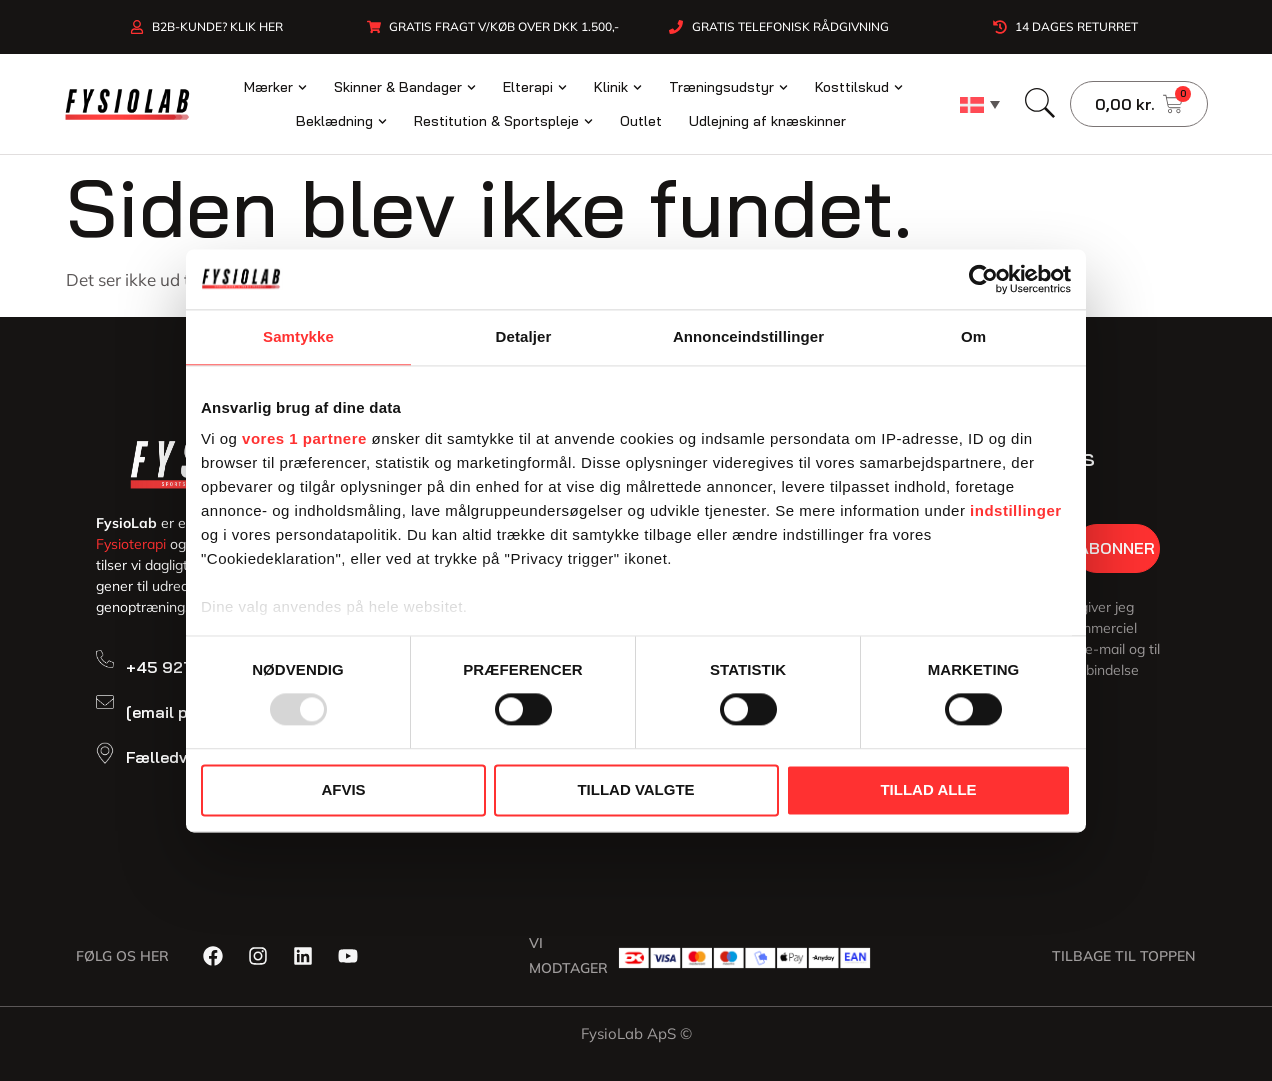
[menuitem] (980, 104)
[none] (980, 104)
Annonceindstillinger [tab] (748, 336)
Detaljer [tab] (524, 336)
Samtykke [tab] (298, 336)
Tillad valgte (635, 789)
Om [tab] (973, 336)
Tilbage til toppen (1124, 956)
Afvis (343, 789)
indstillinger (1016, 510)
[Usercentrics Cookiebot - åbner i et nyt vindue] (983, 279)
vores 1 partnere (304, 438)
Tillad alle (928, 789)
